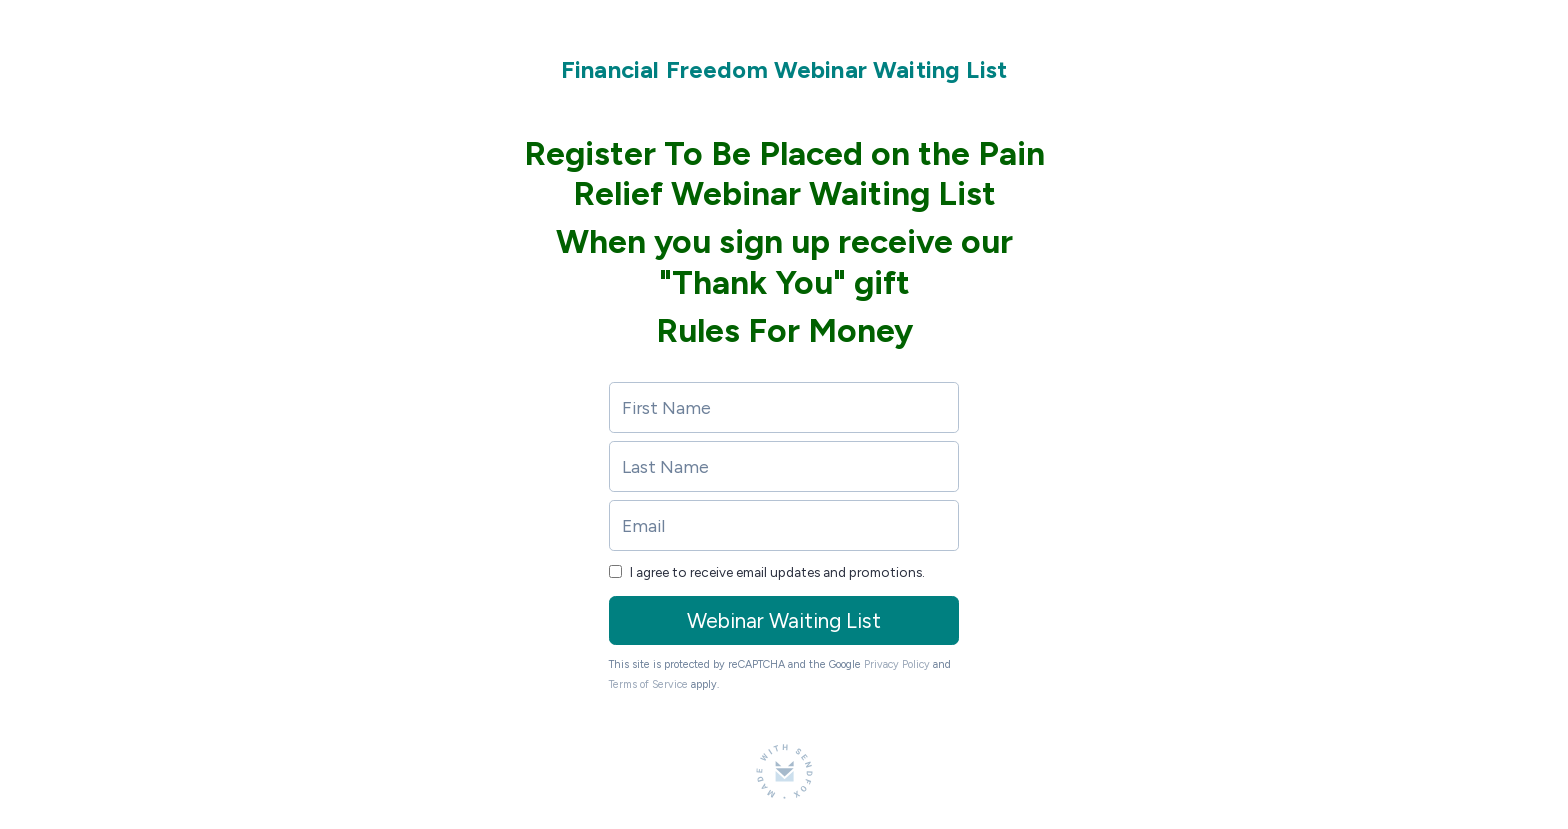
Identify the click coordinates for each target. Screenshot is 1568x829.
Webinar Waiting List (784, 620)
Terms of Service (648, 684)
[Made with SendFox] (784, 771)
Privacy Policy (897, 664)
